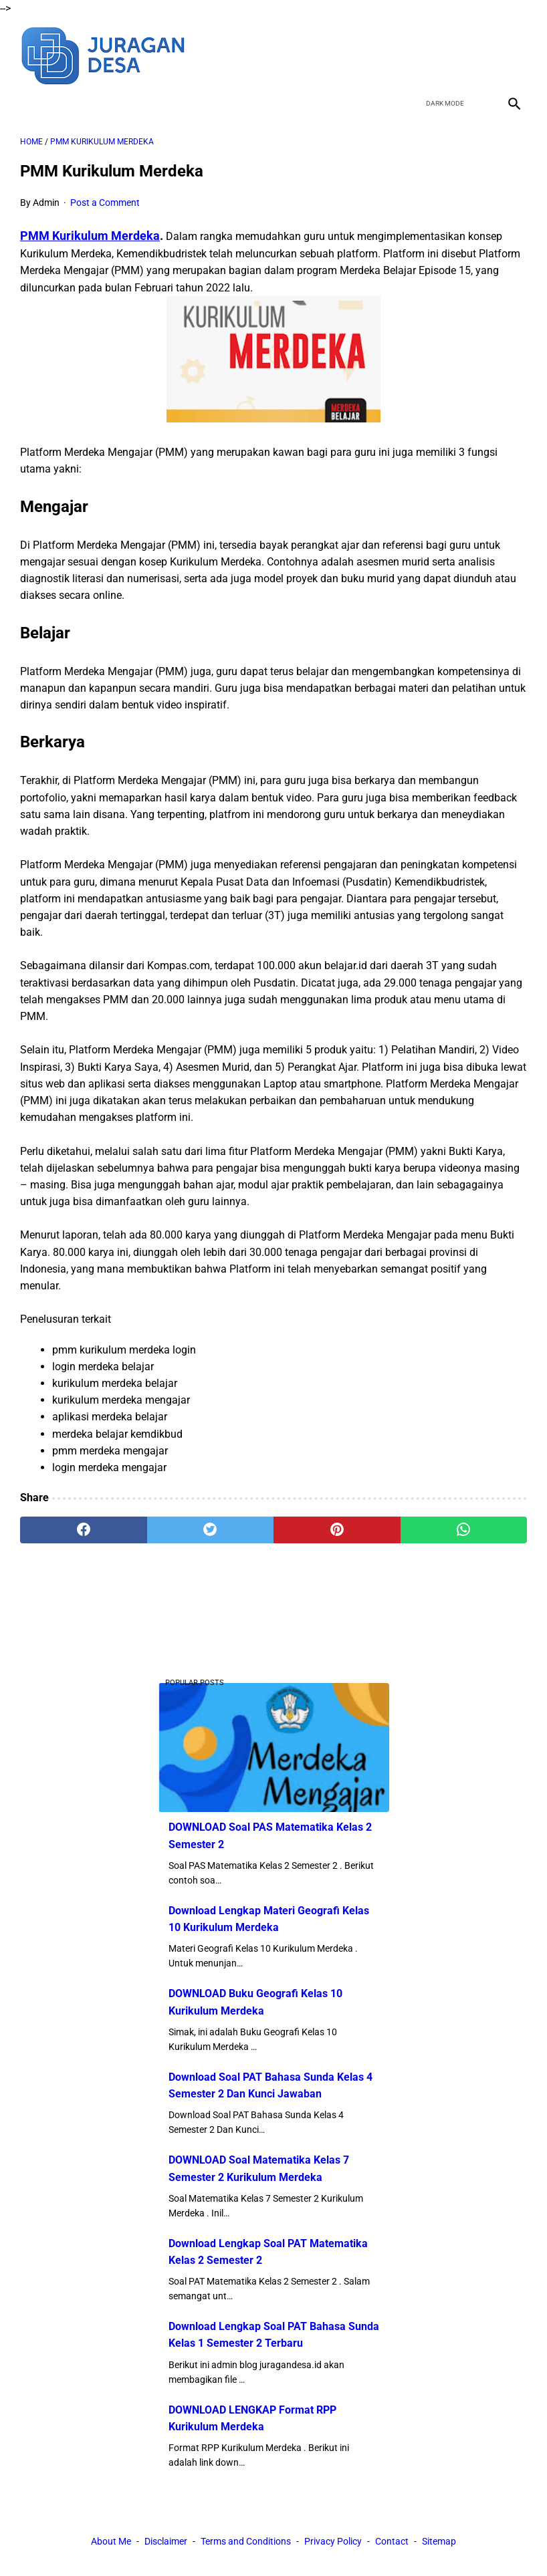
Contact (392, 2541)
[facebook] (418, 54)
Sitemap (439, 2541)
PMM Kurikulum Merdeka (90, 236)
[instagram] (512, 54)
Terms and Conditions (246, 2541)
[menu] (28, 103)
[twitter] (449, 54)
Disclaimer (165, 2541)
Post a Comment (105, 202)
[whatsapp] (464, 1530)
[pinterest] (337, 1530)
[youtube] (481, 54)
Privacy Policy (333, 2541)
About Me (111, 2541)
